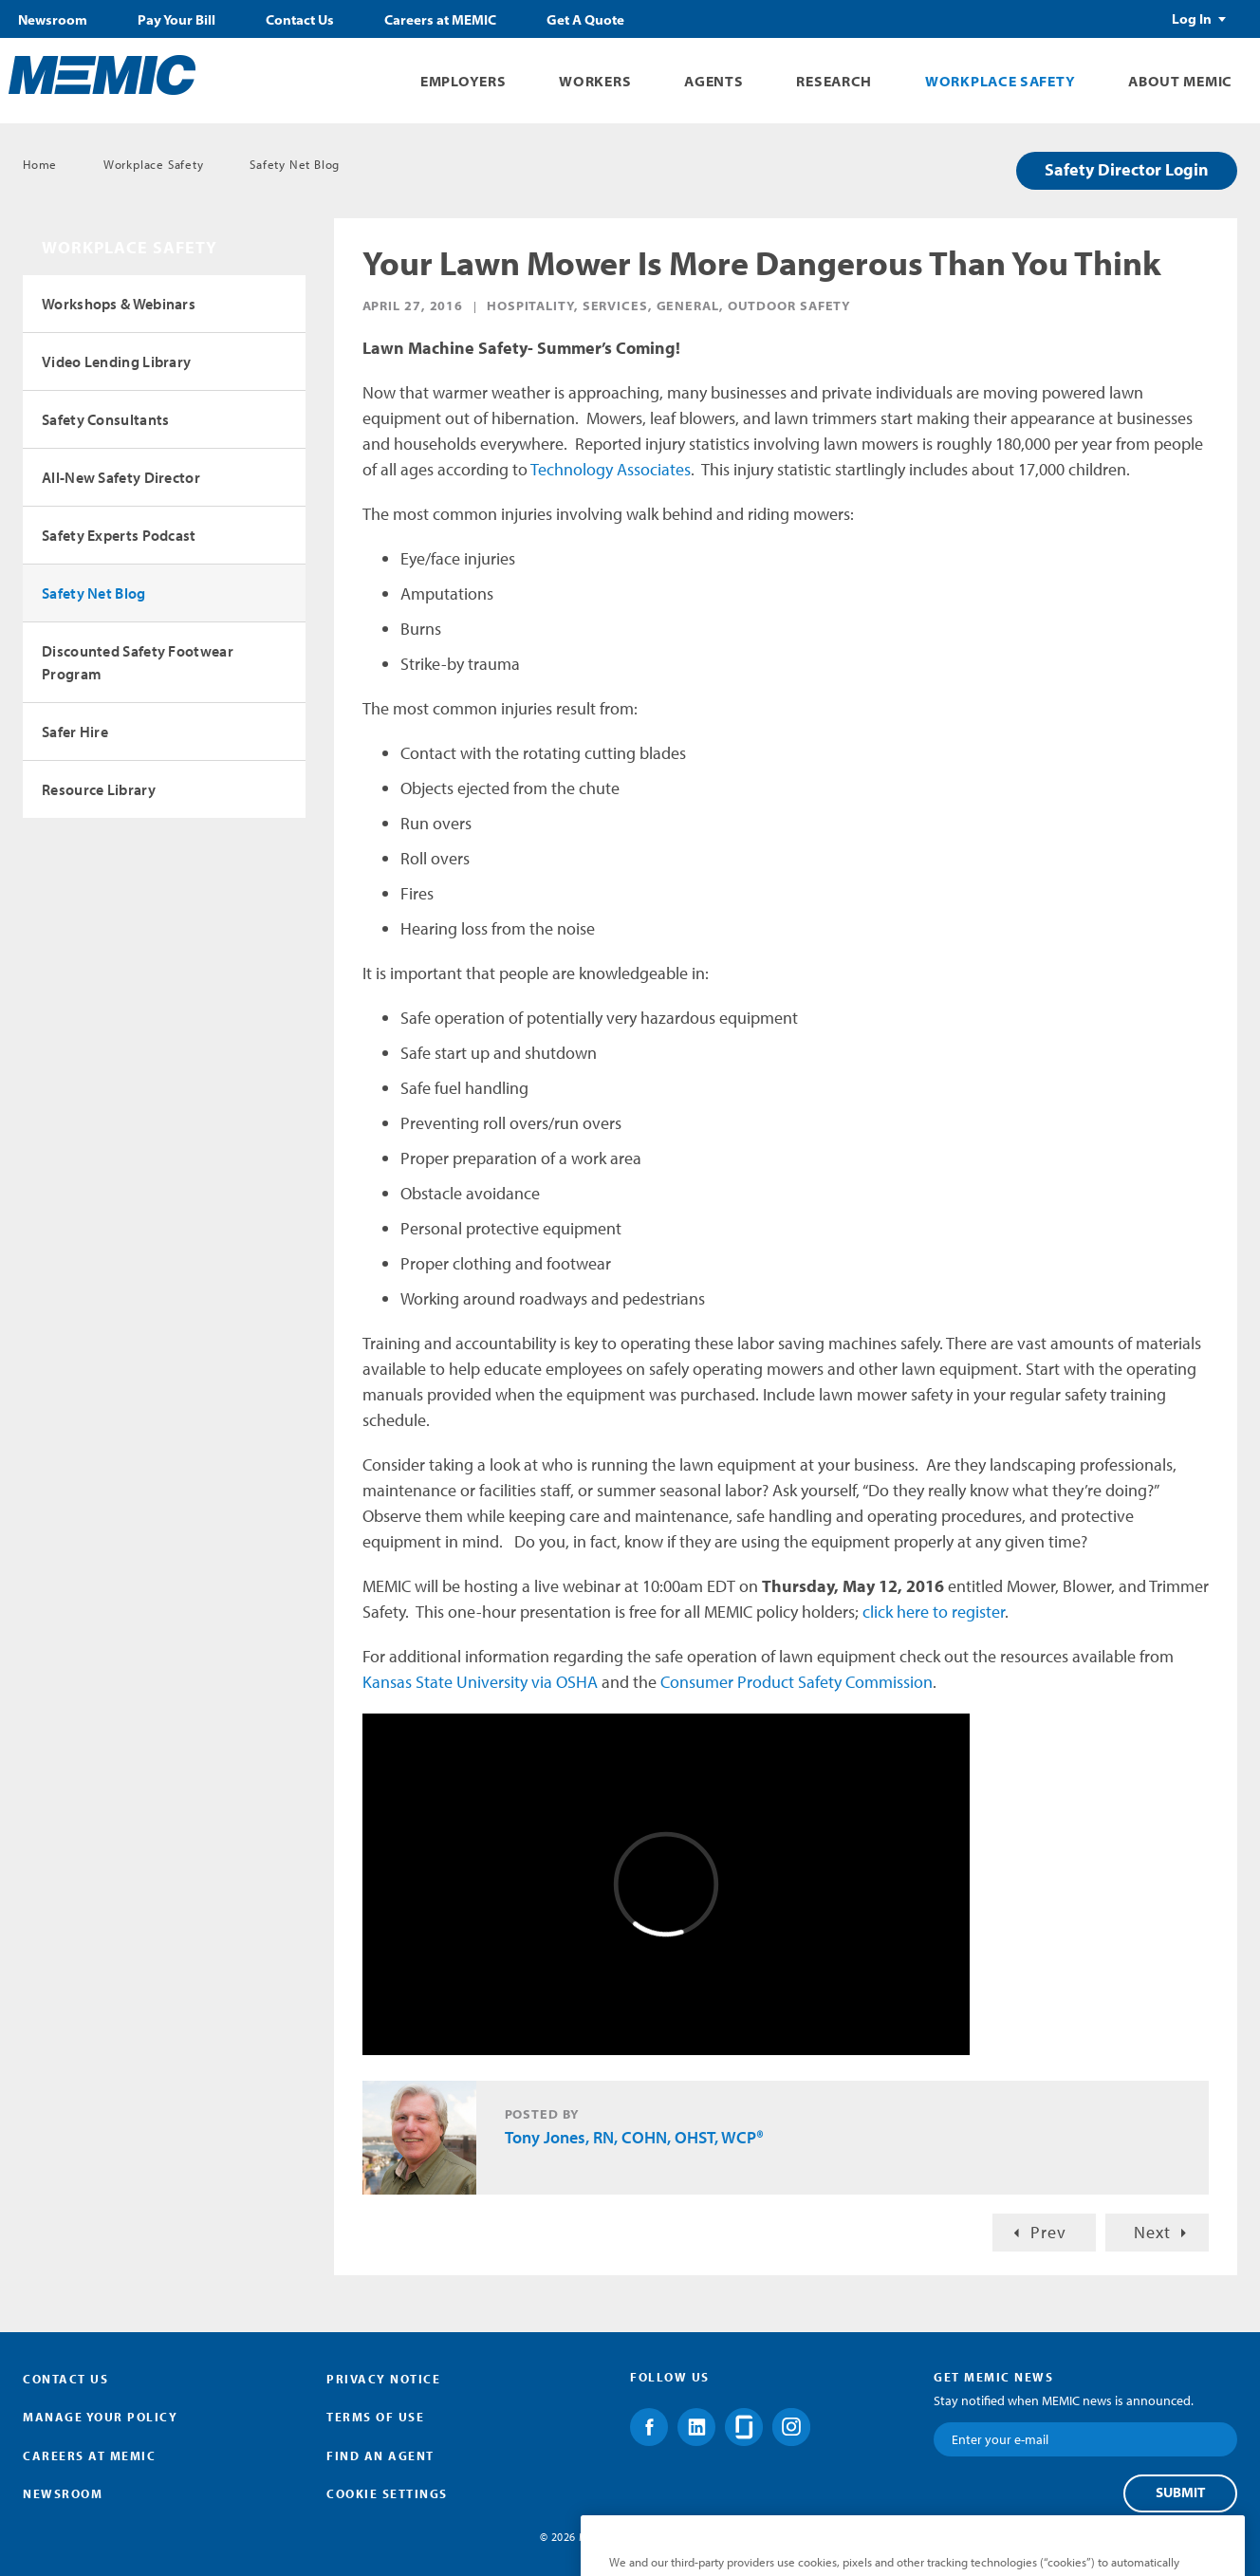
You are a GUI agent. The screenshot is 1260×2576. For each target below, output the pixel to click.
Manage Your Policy (100, 2416)
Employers (463, 81)
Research (834, 81)
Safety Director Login (1127, 169)
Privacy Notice (383, 2378)
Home (40, 164)
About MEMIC (1180, 81)
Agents (713, 81)
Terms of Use (375, 2416)
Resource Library (99, 789)
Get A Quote (585, 19)
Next (1152, 2232)
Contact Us (300, 19)
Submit (1180, 2492)
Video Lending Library (116, 361)
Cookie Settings (387, 2493)
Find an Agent (380, 2455)
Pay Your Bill (176, 19)
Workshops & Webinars (118, 303)
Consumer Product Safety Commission (796, 1682)
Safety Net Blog (295, 164)
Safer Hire (75, 731)
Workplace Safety (1000, 81)
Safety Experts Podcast (119, 535)
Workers (595, 81)
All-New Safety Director (121, 477)
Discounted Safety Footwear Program (137, 662)
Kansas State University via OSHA (480, 1682)
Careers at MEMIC (440, 19)
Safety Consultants (105, 419)
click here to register (933, 1611)
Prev (1048, 2232)
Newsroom (52, 19)
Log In (1192, 19)
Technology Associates (610, 469)
